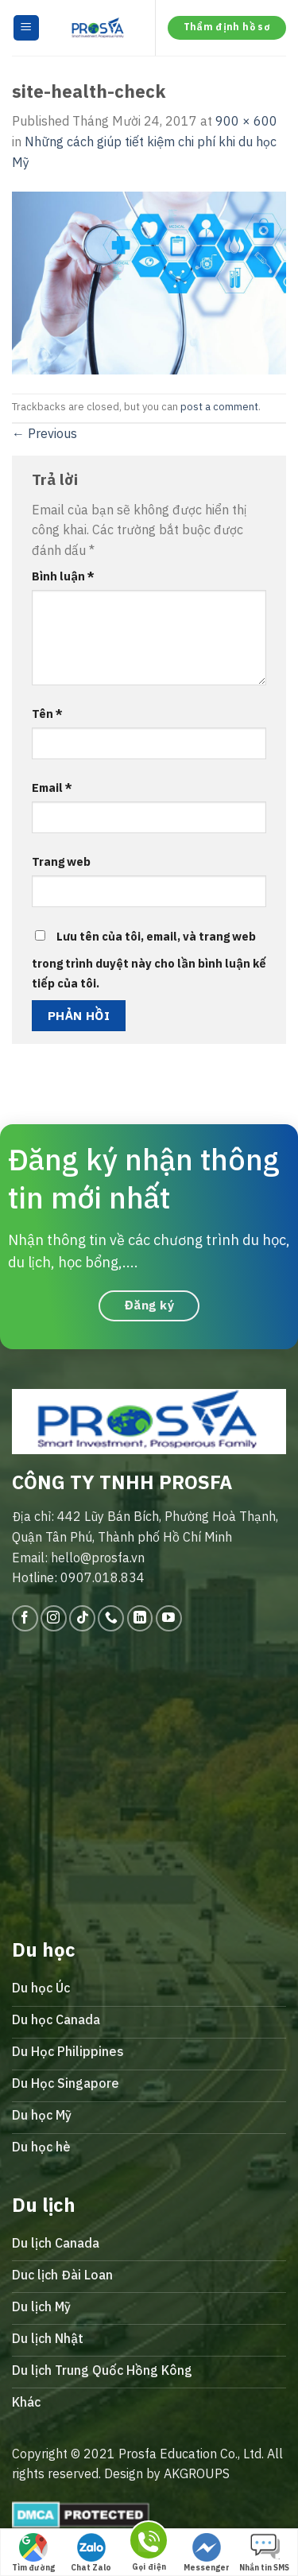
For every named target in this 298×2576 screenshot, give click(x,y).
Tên (47, 713)
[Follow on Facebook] (25, 1618)
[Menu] (27, 28)
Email (52, 787)
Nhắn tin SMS (264, 2553)
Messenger (207, 2553)
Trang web (61, 861)
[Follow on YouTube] (169, 1618)
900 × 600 (246, 121)
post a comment (219, 406)
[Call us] (111, 1618)
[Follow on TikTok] (82, 1618)
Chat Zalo (91, 2553)
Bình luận (63, 576)
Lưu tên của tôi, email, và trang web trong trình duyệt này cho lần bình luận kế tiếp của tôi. (149, 960)
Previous (44, 433)
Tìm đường (33, 2553)
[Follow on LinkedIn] (140, 1618)
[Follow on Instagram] (54, 1618)
